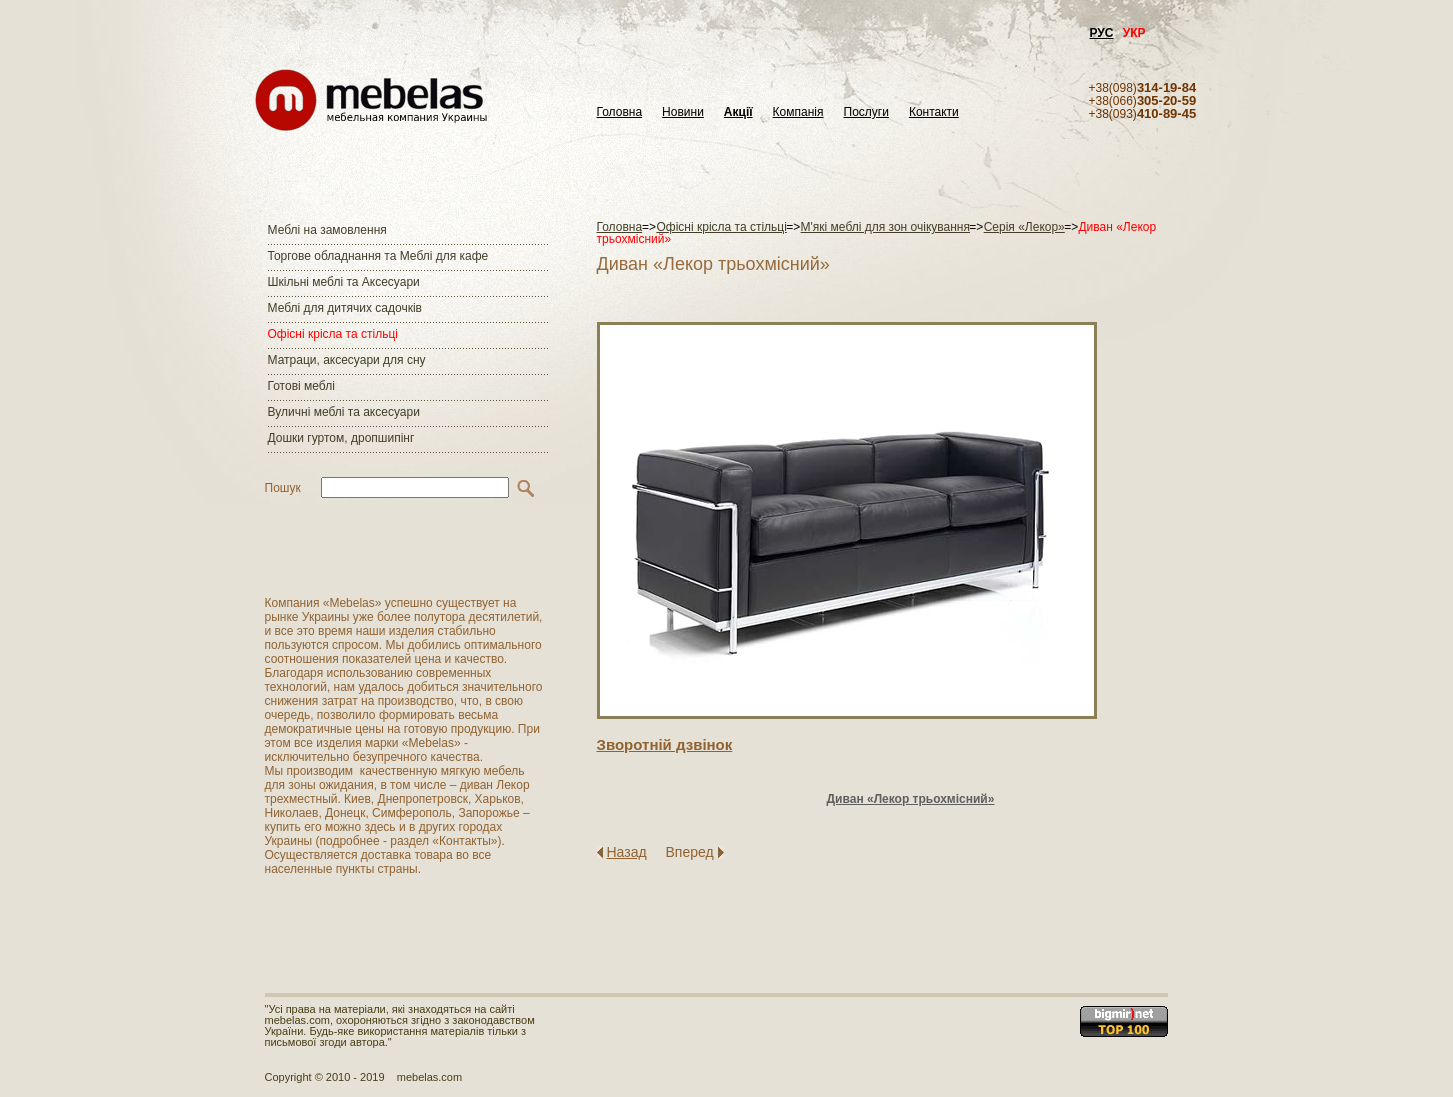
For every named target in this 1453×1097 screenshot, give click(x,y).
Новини (683, 112)
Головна (620, 112)
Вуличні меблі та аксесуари (344, 412)
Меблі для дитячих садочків (345, 308)
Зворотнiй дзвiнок (665, 744)
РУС (1102, 33)
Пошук (283, 488)
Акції (738, 112)
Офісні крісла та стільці (333, 334)
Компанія (798, 112)
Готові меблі (301, 386)
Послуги (866, 112)
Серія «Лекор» (1024, 227)
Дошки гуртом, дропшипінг (341, 438)
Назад (627, 852)
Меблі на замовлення (327, 230)
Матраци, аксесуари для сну (347, 360)
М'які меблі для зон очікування (885, 227)
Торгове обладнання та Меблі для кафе (378, 256)
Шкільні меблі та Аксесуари (344, 282)
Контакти (934, 112)
